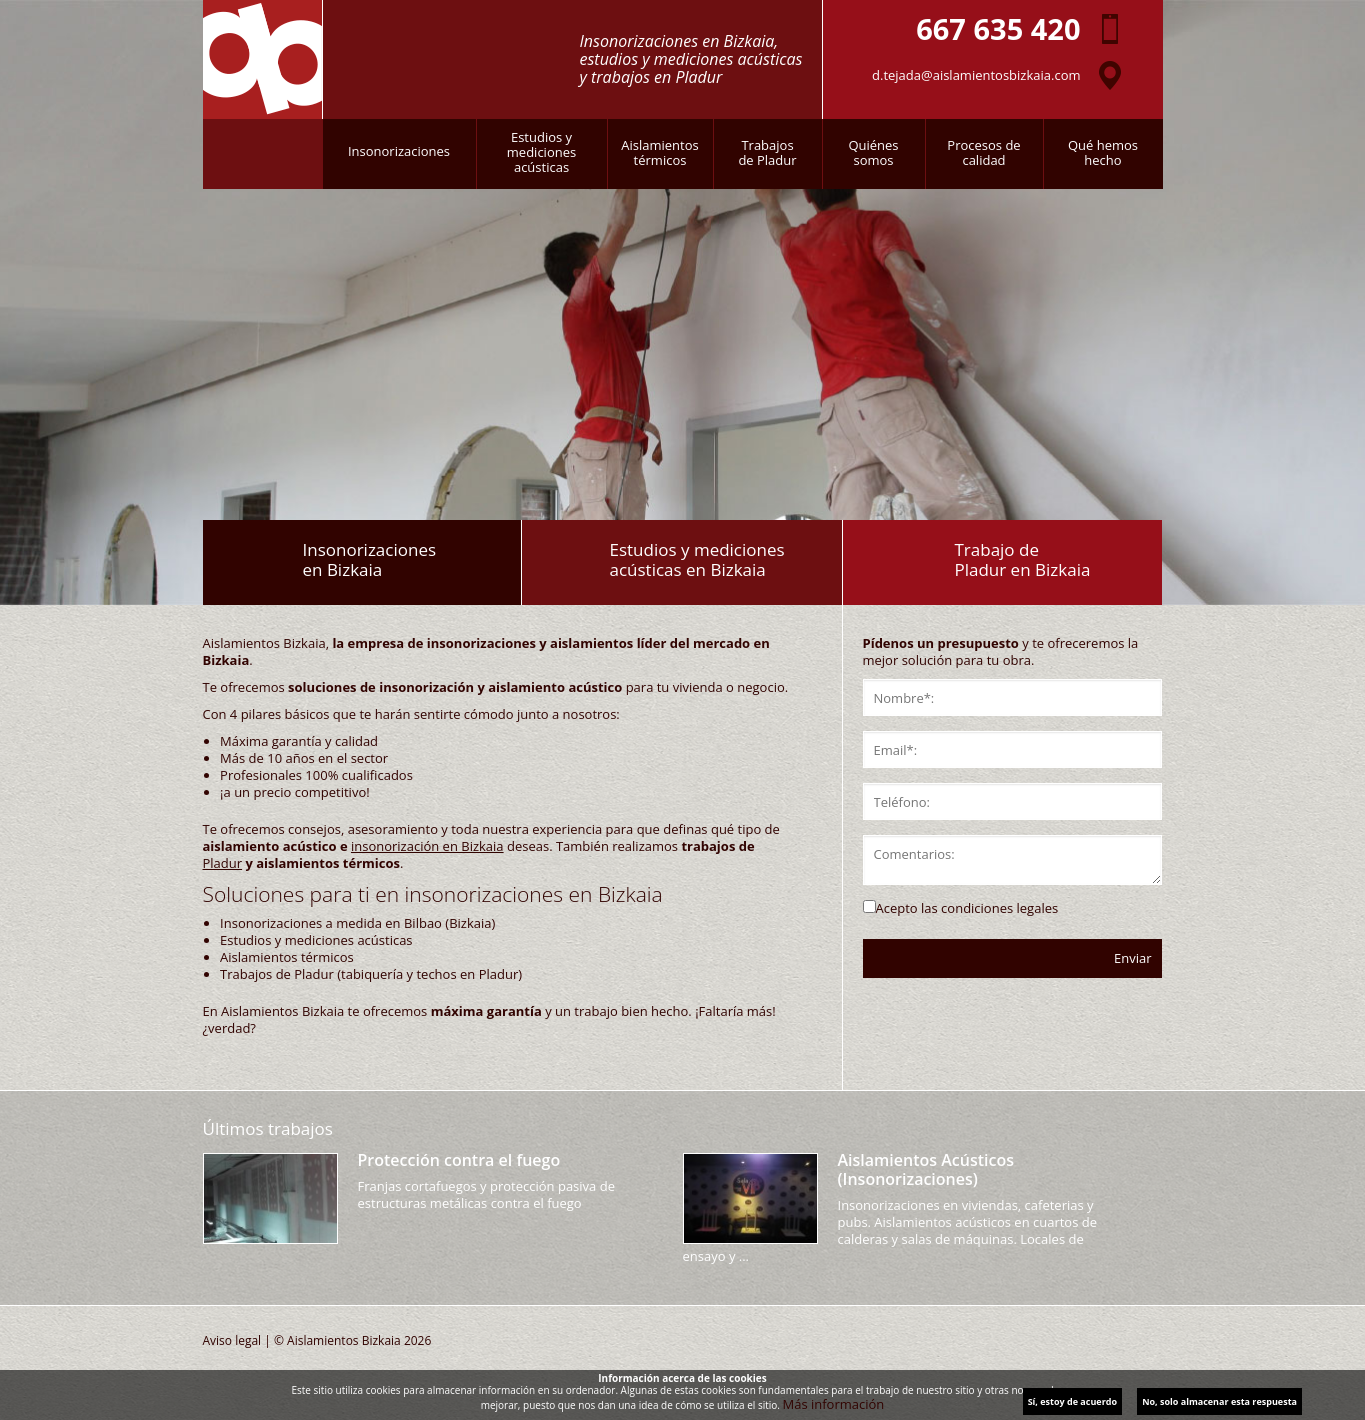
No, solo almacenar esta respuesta (1219, 1401)
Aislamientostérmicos (659, 152)
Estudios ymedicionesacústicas (541, 152)
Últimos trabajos (268, 1128)
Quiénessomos (873, 152)
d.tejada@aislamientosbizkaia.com (976, 75)
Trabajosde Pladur (767, 152)
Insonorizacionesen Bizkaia (370, 559)
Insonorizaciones (399, 151)
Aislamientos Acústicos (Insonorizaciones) (926, 1169)
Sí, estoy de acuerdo (1072, 1401)
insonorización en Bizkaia (427, 846)
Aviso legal (232, 1340)
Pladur (223, 863)
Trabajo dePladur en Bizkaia (1022, 559)
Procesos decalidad (983, 152)
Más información (834, 1404)
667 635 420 (998, 28)
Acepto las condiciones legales (967, 908)
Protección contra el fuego (459, 1160)
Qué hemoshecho (1103, 152)
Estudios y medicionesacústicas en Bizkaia (696, 559)
